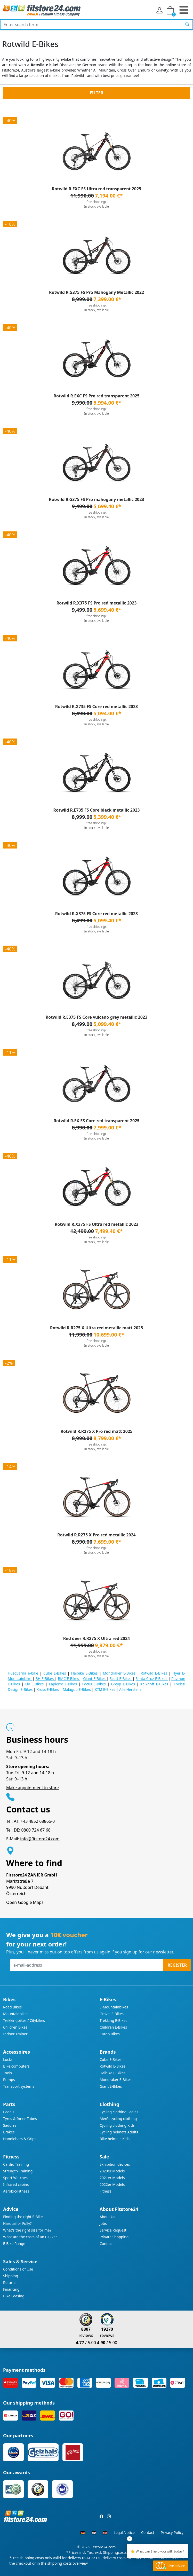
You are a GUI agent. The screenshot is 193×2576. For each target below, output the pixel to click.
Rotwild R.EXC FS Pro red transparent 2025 (96, 396)
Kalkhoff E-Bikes (155, 1684)
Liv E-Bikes (35, 1684)
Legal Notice (124, 2532)
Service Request (113, 2230)
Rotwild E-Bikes (155, 1673)
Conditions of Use (18, 2269)
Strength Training (18, 2171)
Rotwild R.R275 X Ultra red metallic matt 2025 (96, 1328)
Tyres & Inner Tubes (20, 2118)
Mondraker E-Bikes (120, 1673)
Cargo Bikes (110, 2033)
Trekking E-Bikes (113, 2020)
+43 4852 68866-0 (38, 1821)
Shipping (10, 2275)
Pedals (8, 2111)
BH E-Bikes (45, 1678)
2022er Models (112, 2184)
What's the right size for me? (27, 2230)
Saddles (9, 2125)
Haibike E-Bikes (85, 1673)
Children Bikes (15, 2027)
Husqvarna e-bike (24, 1673)
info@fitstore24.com (39, 1839)
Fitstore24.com (103, 2546)
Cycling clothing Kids (117, 2125)
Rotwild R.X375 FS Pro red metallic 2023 (97, 603)
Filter (96, 93)
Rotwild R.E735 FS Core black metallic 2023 (96, 810)
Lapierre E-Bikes (63, 1684)
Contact (106, 2243)
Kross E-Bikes (48, 1689)
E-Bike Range (14, 2243)
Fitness (105, 2191)
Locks (8, 2059)
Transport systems (18, 2086)
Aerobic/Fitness (16, 2191)
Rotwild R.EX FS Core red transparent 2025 (96, 1121)
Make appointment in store (32, 1787)
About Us (107, 2216)
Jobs (103, 2223)
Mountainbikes (15, 2013)
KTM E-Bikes (105, 1689)
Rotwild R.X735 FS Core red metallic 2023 (96, 706)
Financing (11, 2289)
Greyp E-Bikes (123, 1684)
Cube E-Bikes (55, 1673)
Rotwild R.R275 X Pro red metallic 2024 (96, 1535)
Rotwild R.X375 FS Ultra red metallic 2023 (96, 1224)
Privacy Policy (172, 2532)
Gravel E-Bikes (112, 2013)
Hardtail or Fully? (17, 2223)
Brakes (9, 2132)
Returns (9, 2282)
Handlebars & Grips (19, 2138)
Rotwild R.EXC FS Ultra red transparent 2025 (96, 189)
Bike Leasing (13, 2296)
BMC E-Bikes (69, 1678)
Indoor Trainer (15, 2033)
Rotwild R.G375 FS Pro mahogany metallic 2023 (96, 499)
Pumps (9, 2079)
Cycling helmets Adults (119, 2132)
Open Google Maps (25, 1902)
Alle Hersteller (131, 1689)
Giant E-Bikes (95, 1678)
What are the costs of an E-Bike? (30, 2236)
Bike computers (16, 2066)
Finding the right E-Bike (23, 2216)
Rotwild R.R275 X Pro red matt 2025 (96, 1431)
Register (177, 1965)
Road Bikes (12, 2007)
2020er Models (112, 2171)
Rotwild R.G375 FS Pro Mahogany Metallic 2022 (96, 292)
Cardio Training (16, 2164)
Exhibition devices (115, 2164)
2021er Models (112, 2177)
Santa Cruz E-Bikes (152, 1678)
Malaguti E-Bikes (77, 1689)
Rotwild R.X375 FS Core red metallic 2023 (96, 913)
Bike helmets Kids (115, 2138)
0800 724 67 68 (35, 1830)
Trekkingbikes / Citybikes (24, 2020)
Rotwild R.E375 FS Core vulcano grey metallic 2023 (96, 1017)
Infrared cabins (16, 2184)
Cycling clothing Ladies (119, 2111)
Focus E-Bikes (94, 1684)
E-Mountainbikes (114, 2007)
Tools (7, 2072)
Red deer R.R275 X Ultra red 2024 (96, 1638)
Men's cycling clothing (118, 2118)
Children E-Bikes (113, 2027)
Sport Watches (15, 2177)
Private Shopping (114, 2236)
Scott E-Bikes (121, 1678)
